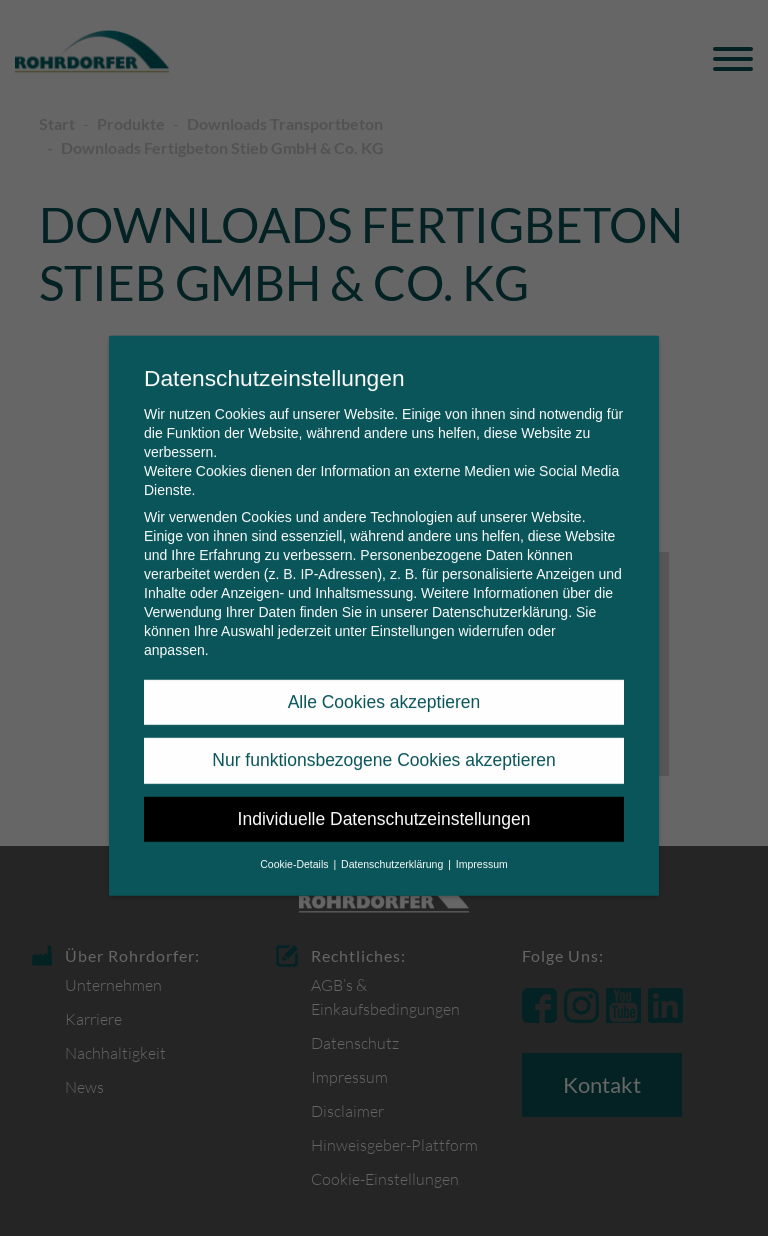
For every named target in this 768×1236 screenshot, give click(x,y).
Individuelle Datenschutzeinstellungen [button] (384, 805)
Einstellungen (412, 617)
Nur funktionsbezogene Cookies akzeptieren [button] (383, 746)
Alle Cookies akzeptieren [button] (384, 688)
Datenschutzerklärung (500, 598)
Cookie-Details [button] (295, 850)
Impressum (482, 850)
